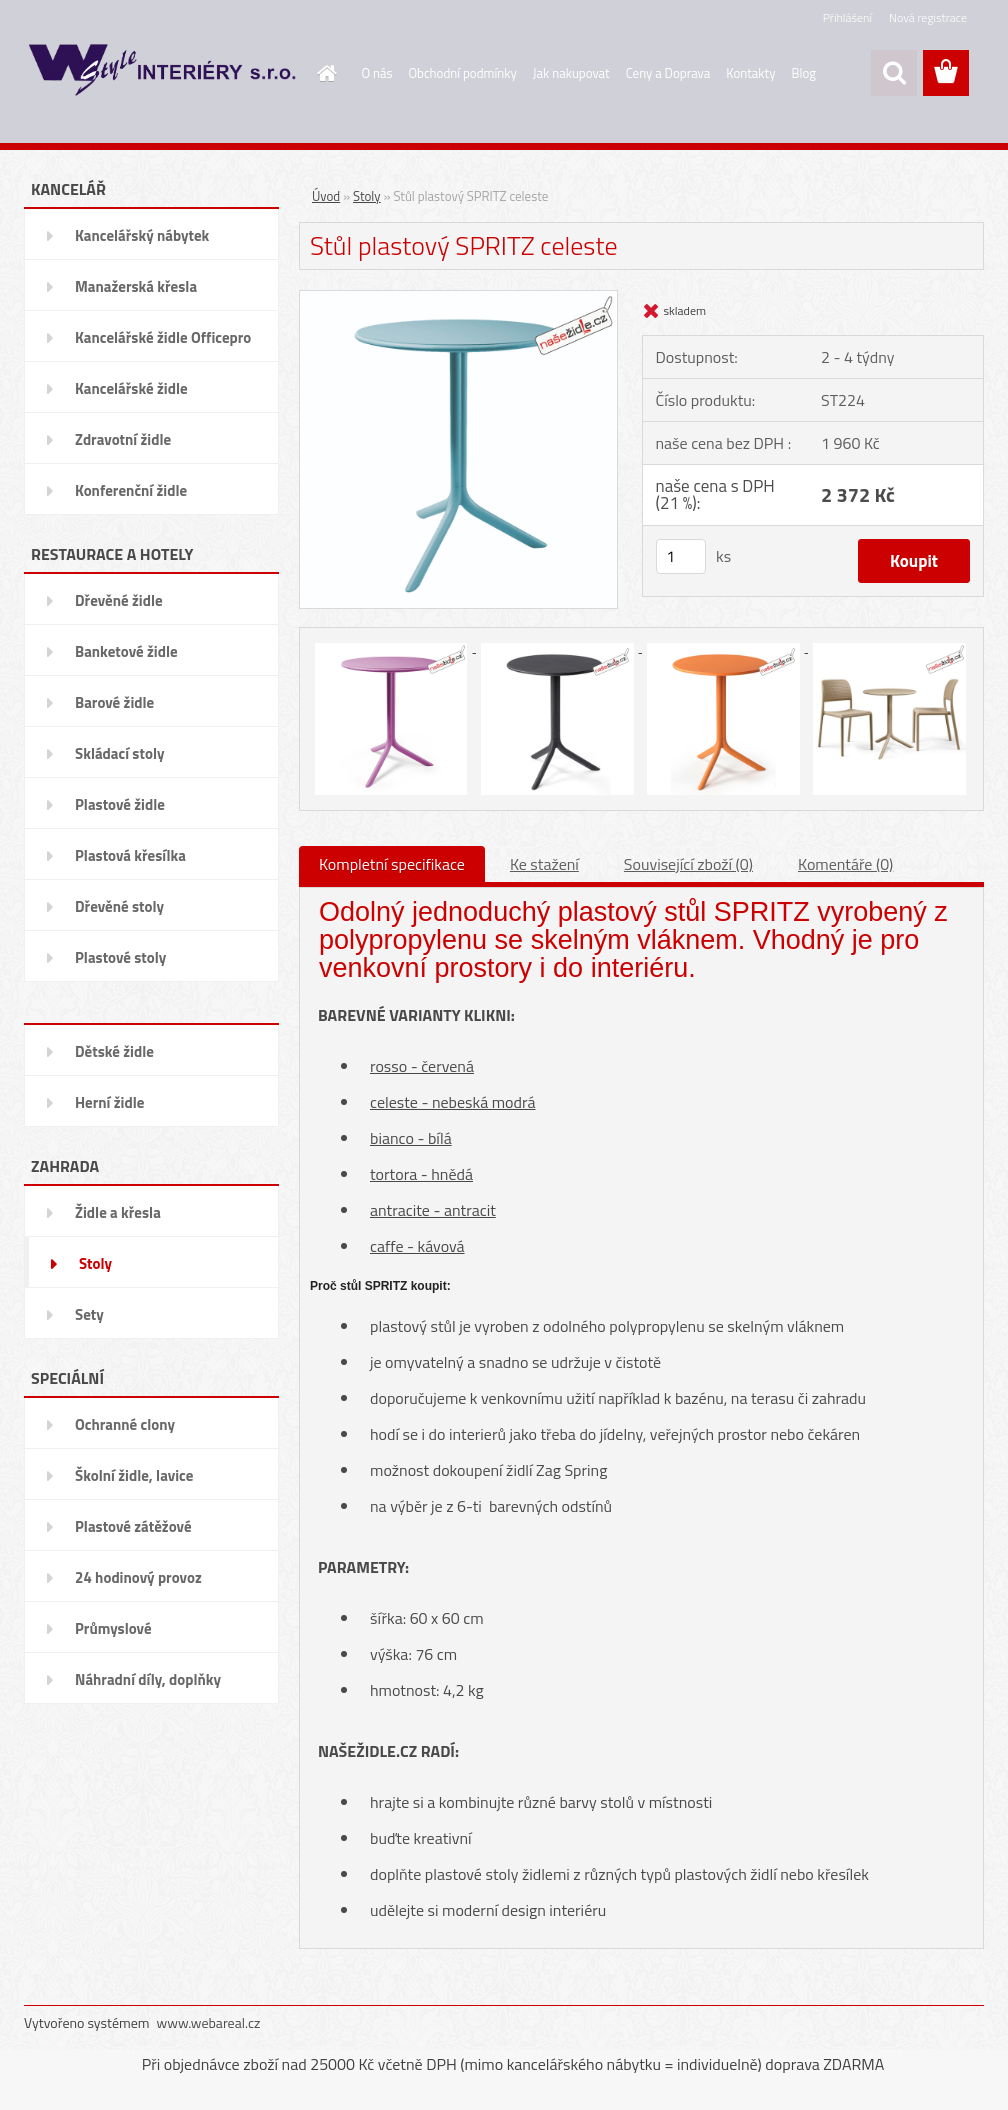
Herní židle (109, 1102)
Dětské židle (114, 1051)
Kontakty (750, 73)
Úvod (326, 196)
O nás (377, 73)
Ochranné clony (125, 1424)
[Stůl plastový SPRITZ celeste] (458, 298)
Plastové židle (120, 804)
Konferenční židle (131, 490)
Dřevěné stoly (119, 906)
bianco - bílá (411, 1138)
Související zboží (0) (688, 864)
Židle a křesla (118, 1212)
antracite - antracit (433, 1210)
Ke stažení (544, 864)
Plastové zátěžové (133, 1526)
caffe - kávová (417, 1246)
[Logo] (161, 74)
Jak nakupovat (571, 73)
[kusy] (681, 556)
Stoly (95, 1263)
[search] (894, 73)
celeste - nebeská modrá (453, 1102)
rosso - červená (422, 1066)
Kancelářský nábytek (142, 235)
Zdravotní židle (123, 439)
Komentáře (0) (845, 864)
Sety (89, 1314)
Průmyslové (113, 1628)
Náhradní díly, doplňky (148, 1679)
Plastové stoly (120, 957)
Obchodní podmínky (463, 73)
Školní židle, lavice (134, 1475)
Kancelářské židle (131, 388)
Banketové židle (126, 651)
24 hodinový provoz (138, 1577)
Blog (803, 73)
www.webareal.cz (209, 2022)
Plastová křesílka (130, 855)
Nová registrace (928, 17)
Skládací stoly (119, 753)
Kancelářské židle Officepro (163, 337)
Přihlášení (847, 17)
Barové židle (114, 702)
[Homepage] (324, 73)
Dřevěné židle (119, 600)
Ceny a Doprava (668, 73)
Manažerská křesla (136, 286)
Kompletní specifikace (392, 864)
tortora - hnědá (421, 1174)
